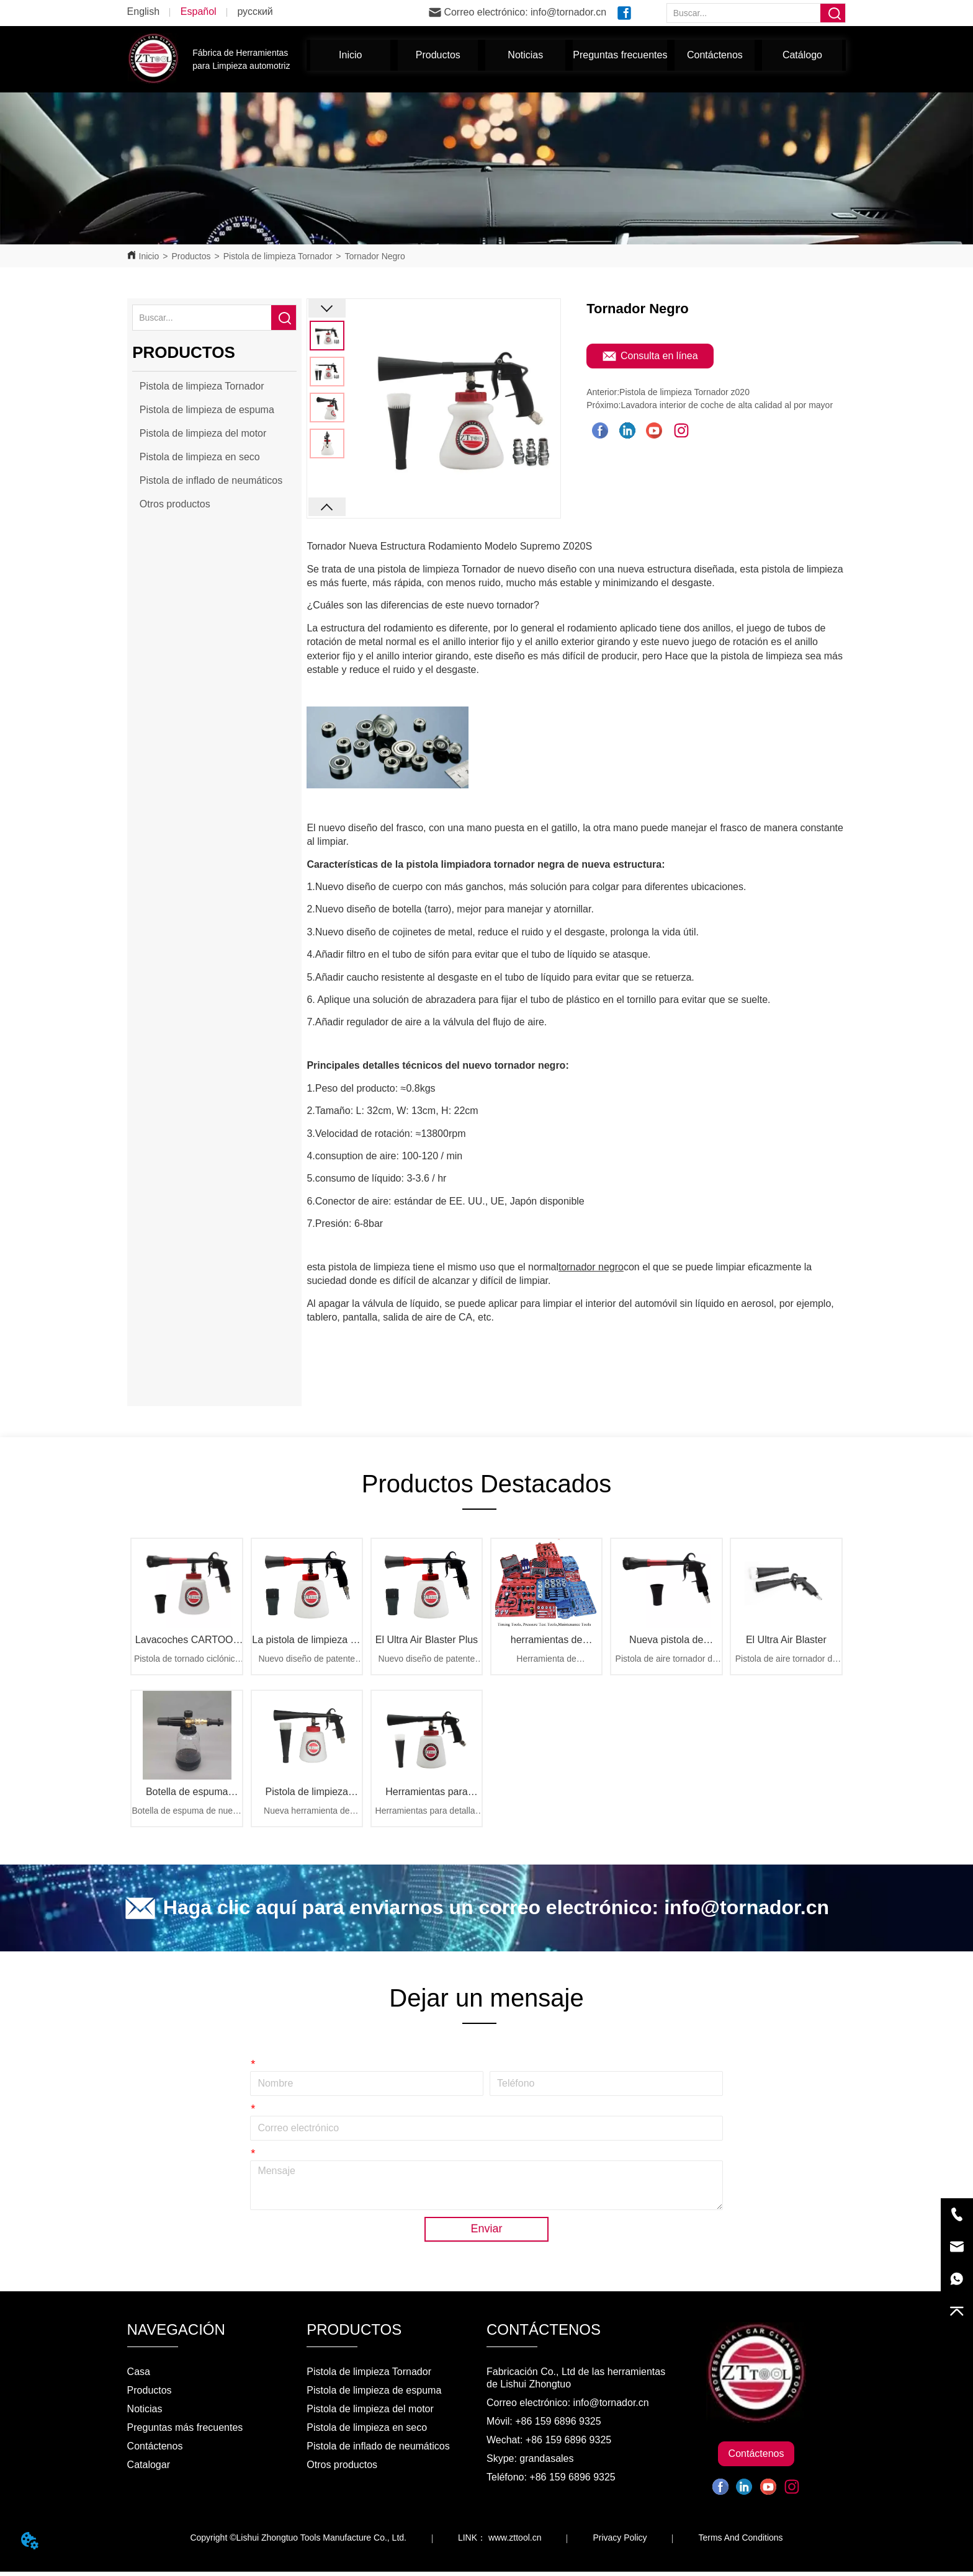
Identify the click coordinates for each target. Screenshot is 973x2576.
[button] (438, 55)
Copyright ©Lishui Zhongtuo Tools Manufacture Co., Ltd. (298, 2542)
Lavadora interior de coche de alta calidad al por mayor (727, 405)
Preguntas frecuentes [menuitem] (620, 55)
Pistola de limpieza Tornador (278, 256)
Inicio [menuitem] (350, 55)
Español (199, 11)
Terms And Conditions (740, 2542)
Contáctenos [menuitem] (715, 55)
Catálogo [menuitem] (802, 55)
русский (254, 11)
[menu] (576, 55)
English (143, 11)
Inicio (149, 256)
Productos (190, 256)
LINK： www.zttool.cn (500, 2542)
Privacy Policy (620, 2542)
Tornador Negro (375, 256)
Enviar (486, 2233)
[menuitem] (438, 55)
